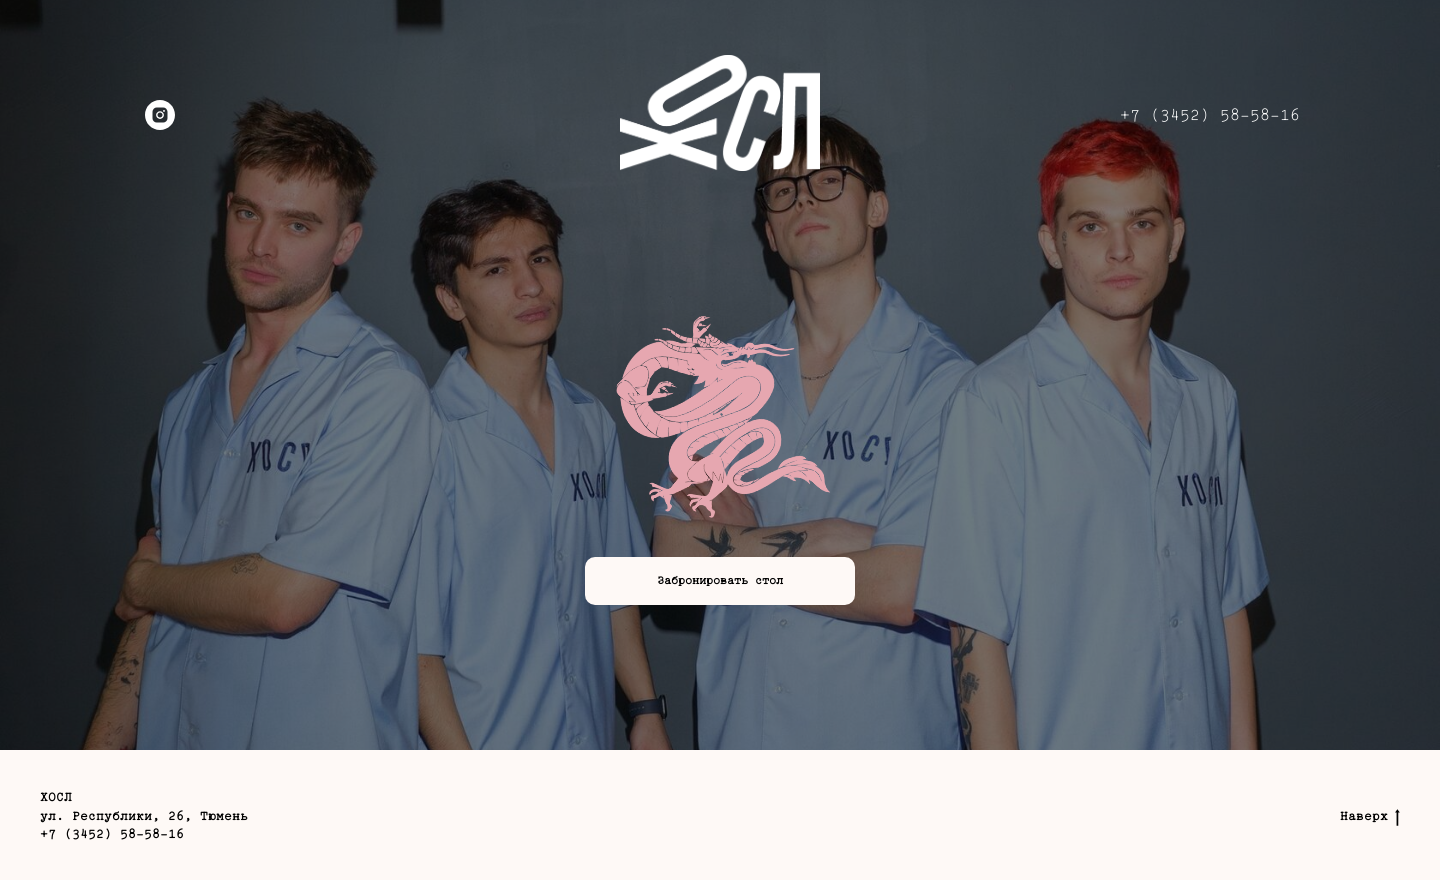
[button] (720, 581)
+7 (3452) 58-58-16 (1210, 115)
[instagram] (160, 115)
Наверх (1370, 817)
